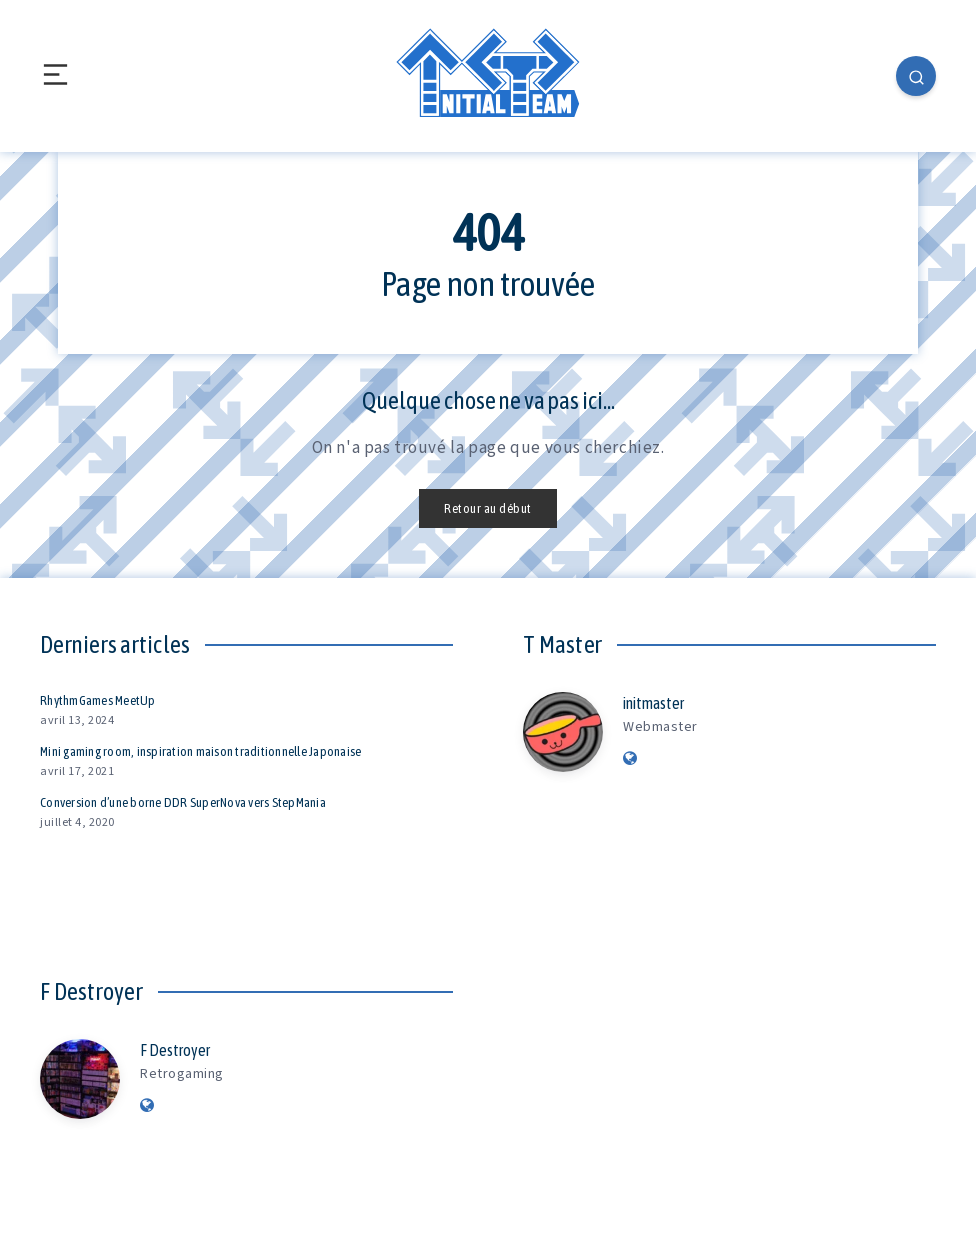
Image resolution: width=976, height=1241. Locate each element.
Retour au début (488, 508)
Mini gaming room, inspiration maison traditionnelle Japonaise (200, 751)
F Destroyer (175, 1050)
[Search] (916, 76)
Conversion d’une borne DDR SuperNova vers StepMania (183, 802)
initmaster (653, 703)
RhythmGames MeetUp (98, 700)
